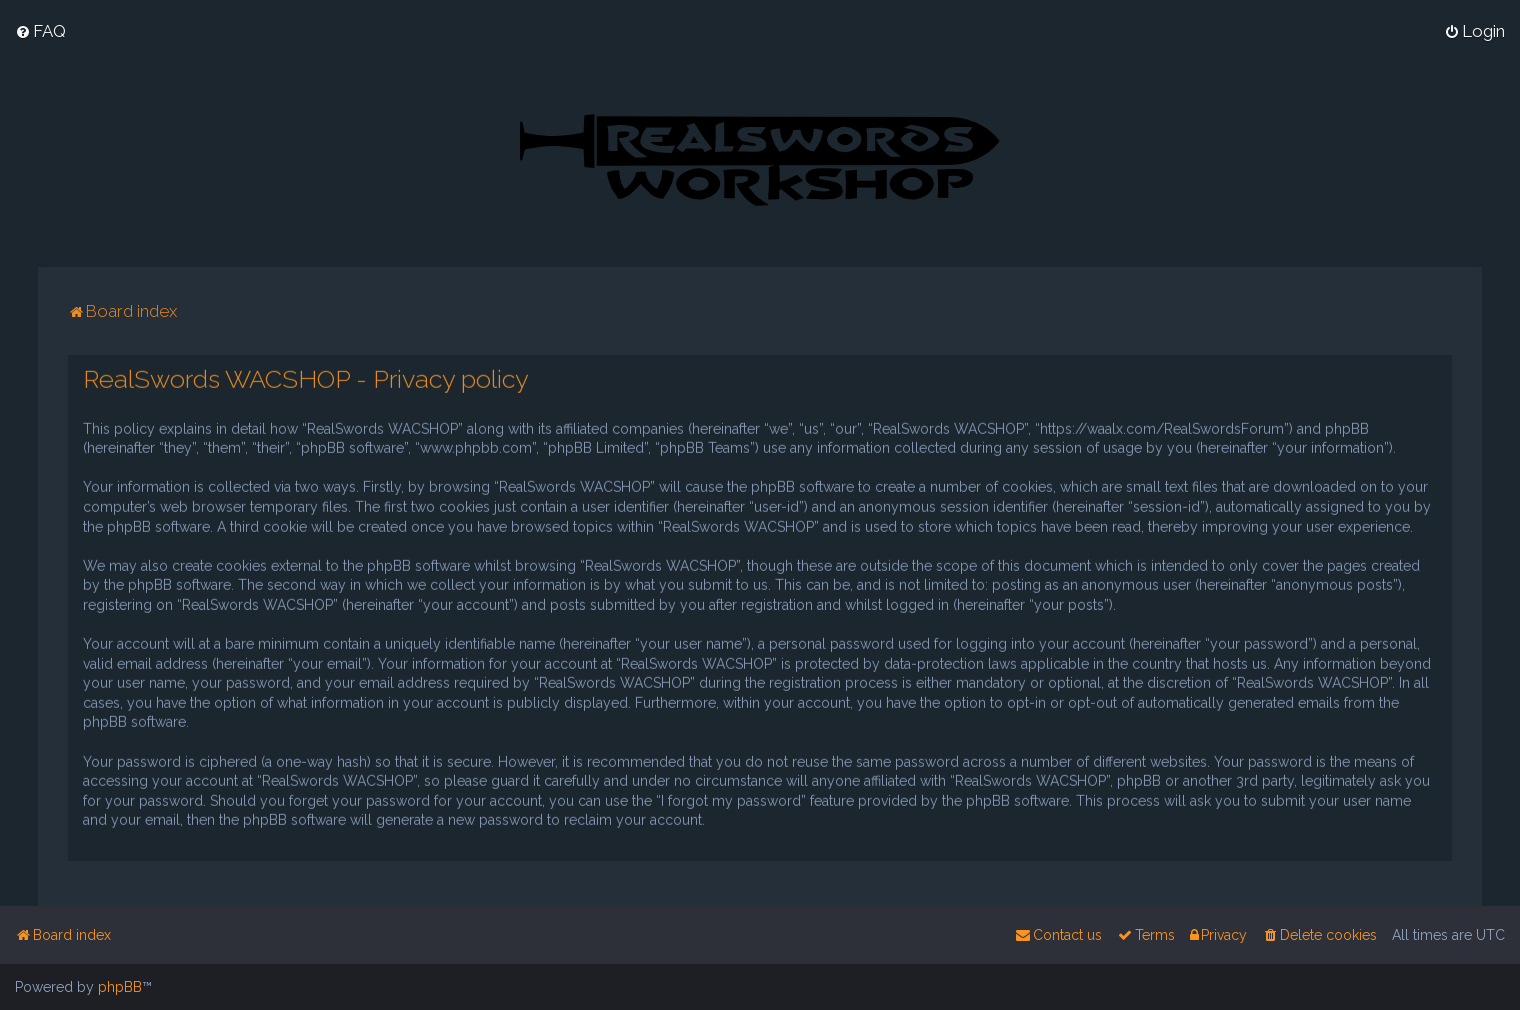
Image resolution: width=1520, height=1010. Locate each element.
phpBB (120, 987)
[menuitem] (40, 31)
